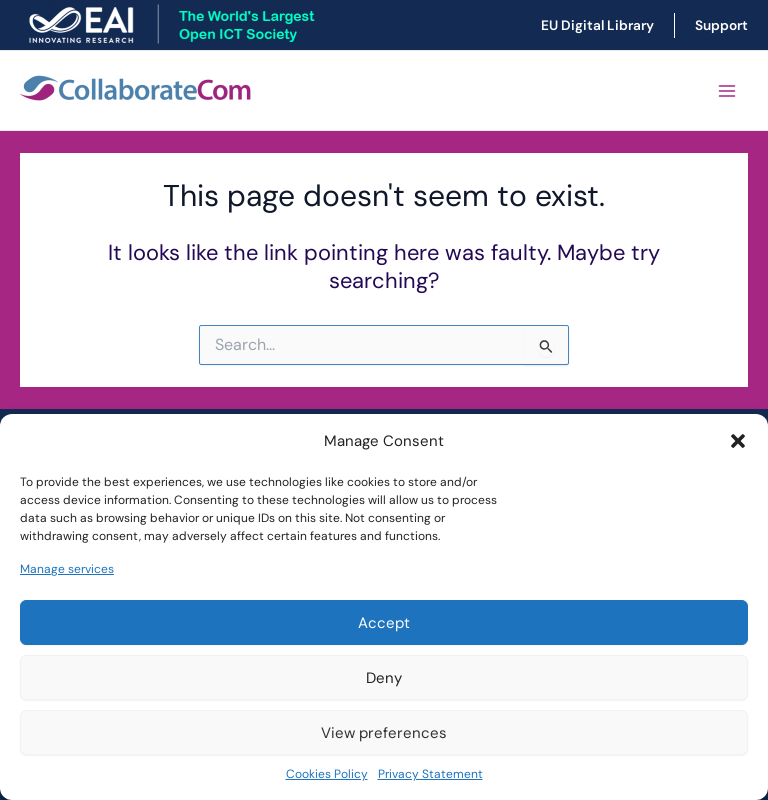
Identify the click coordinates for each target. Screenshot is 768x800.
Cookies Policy (327, 774)
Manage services (67, 569)
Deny (384, 678)
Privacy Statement (430, 774)
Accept (384, 623)
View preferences (384, 733)
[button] (738, 441)
